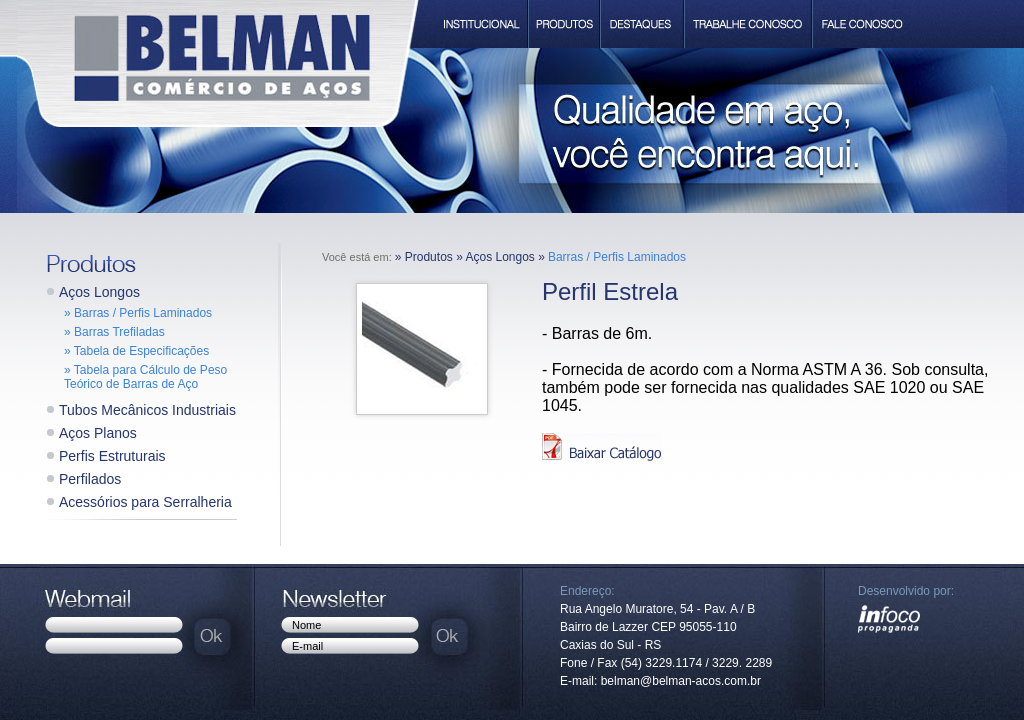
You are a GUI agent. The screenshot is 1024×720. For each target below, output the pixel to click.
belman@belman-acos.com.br (681, 681)
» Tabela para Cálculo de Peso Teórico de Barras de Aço (145, 377)
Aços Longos (99, 292)
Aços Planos (98, 433)
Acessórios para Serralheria (145, 502)
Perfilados (90, 479)
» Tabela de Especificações (136, 351)
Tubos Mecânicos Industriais (147, 410)
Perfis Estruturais (112, 456)
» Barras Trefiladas (114, 332)
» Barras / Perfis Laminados (138, 313)
